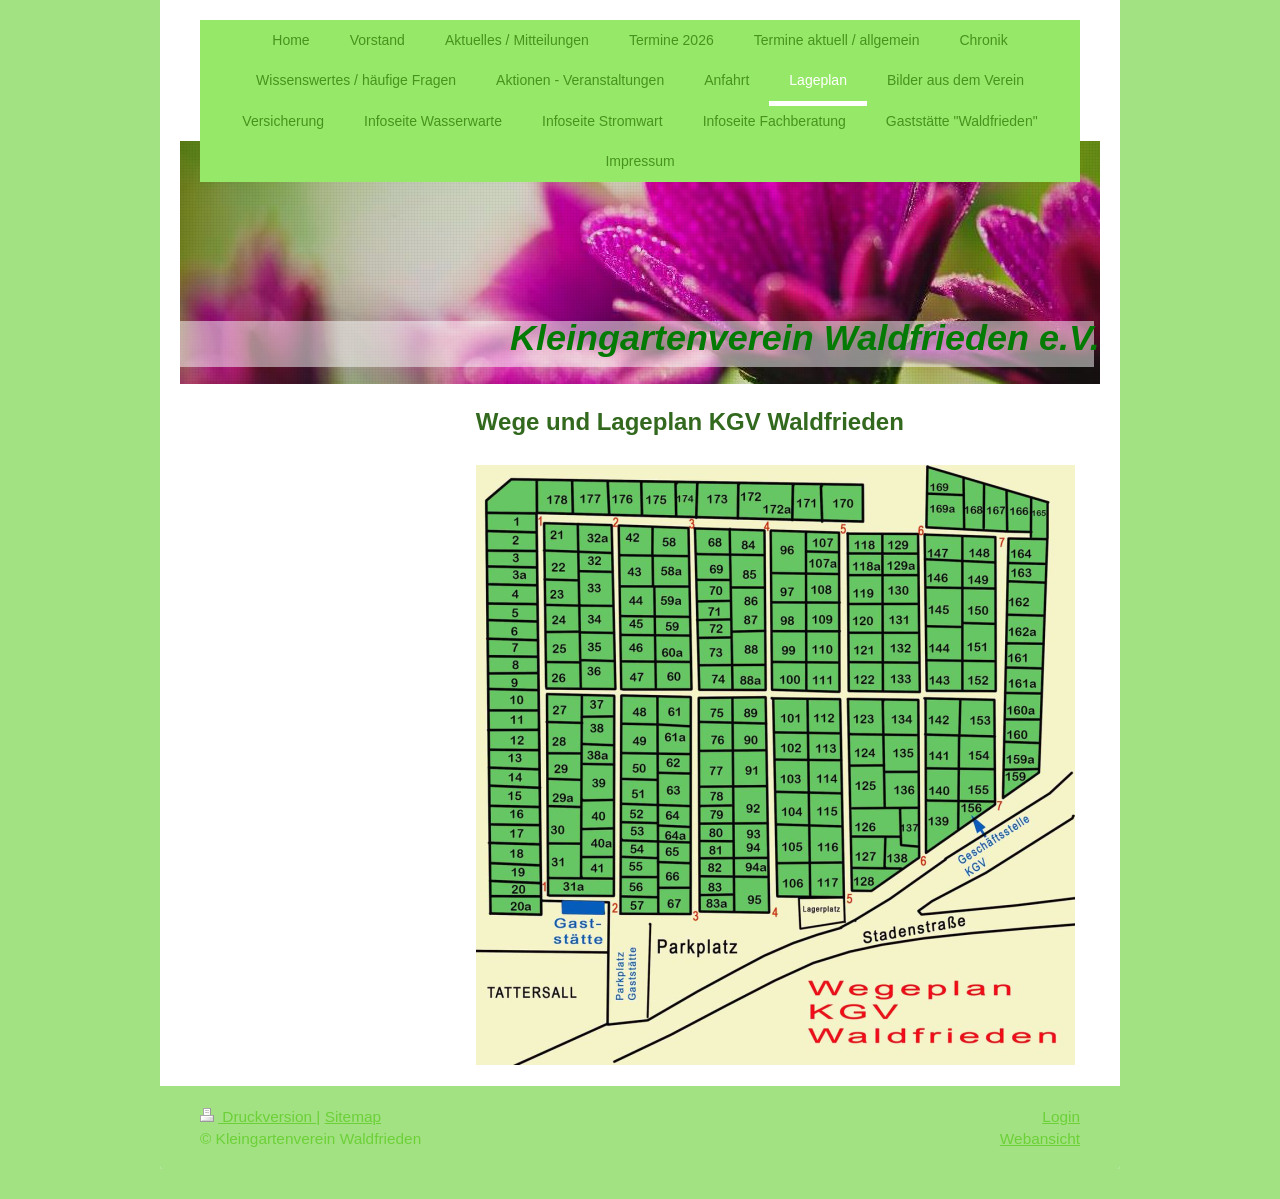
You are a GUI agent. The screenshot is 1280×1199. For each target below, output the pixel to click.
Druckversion (258, 1116)
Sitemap (353, 1116)
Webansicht (1040, 1138)
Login (1061, 1116)
